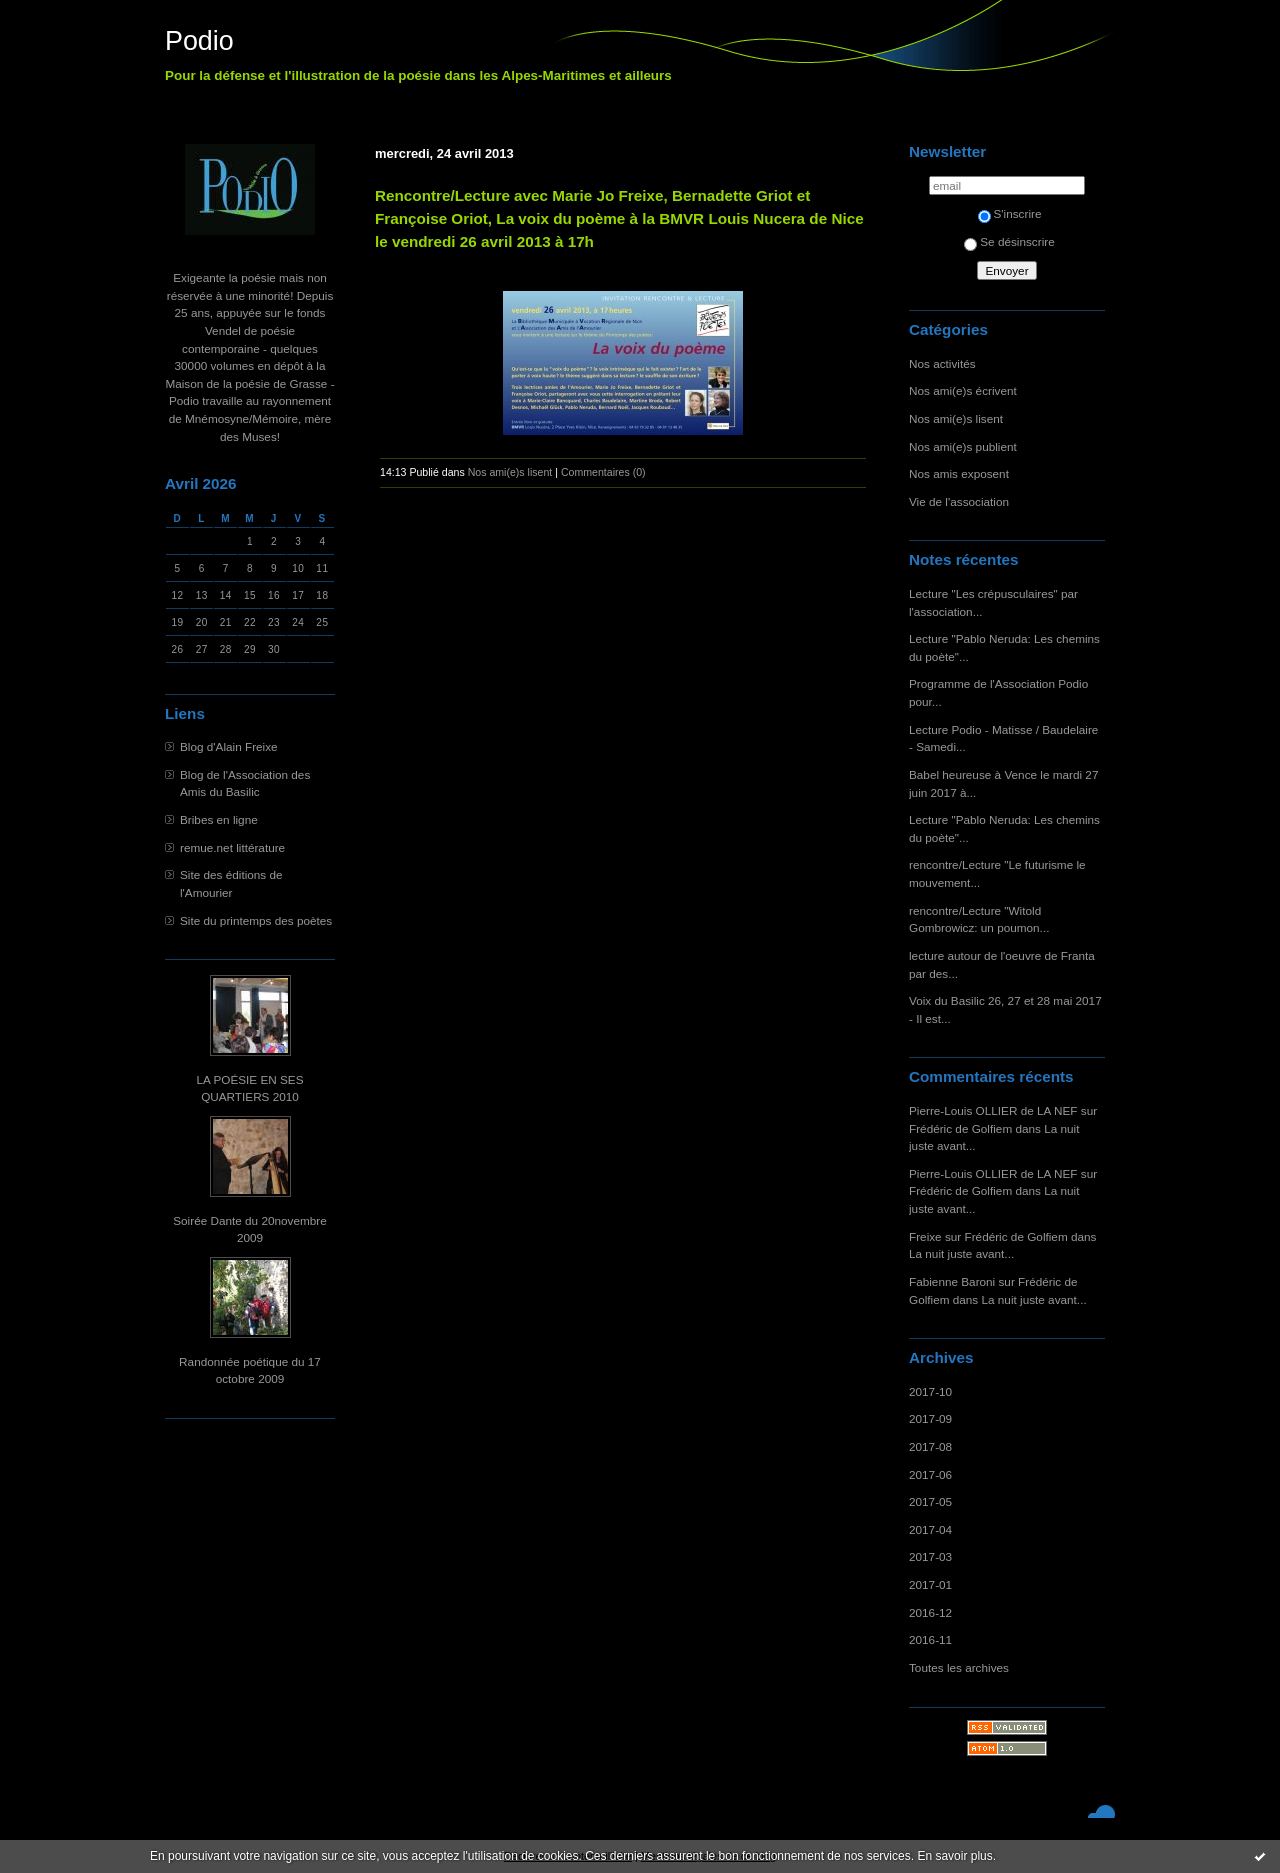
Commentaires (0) (603, 472)
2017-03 (930, 1556)
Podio (199, 41)
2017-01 (930, 1584)
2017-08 (930, 1446)
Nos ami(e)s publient (963, 446)
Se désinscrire (1009, 241)
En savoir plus (954, 1856)
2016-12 (930, 1612)
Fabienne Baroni (952, 1281)
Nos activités (942, 363)
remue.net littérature (232, 847)
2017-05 (930, 1501)
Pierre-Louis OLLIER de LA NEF (993, 1110)
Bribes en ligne (219, 819)
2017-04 (930, 1529)
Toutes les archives (959, 1667)
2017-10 (930, 1391)
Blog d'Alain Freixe (229, 746)
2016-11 (930, 1639)
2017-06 (930, 1474)
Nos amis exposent (959, 473)
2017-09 (930, 1418)
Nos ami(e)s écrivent (963, 390)
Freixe (925, 1236)
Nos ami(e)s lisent (956, 418)
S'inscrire (1010, 213)
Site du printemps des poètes (256, 920)
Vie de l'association (959, 501)
